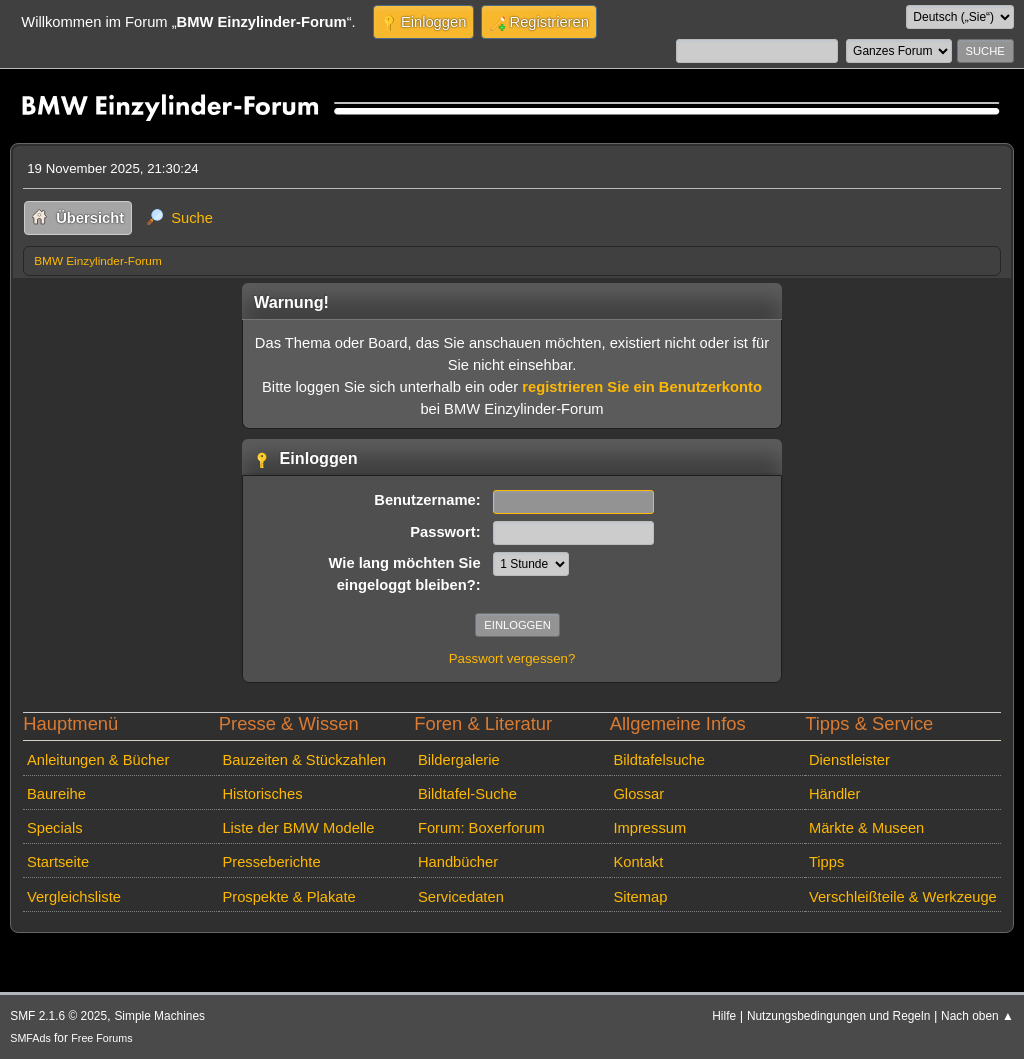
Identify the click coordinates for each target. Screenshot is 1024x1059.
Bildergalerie (459, 760)
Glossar (638, 794)
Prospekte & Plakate (288, 897)
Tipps (826, 862)
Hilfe (724, 1016)
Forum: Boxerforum (481, 828)
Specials (55, 828)
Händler (835, 794)
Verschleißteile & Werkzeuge (903, 897)
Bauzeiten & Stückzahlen (304, 760)
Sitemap (640, 897)
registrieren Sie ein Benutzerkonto (642, 387)
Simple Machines (159, 1016)
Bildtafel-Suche (467, 794)
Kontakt (638, 862)
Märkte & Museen (866, 828)
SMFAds (30, 1038)
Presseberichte (271, 862)
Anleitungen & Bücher (98, 760)
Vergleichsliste (74, 897)
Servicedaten (461, 897)
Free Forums (101, 1038)
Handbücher (458, 862)
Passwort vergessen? (512, 658)
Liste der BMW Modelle (298, 828)
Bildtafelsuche (659, 760)
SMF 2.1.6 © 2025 (58, 1016)
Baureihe (56, 794)
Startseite (58, 862)
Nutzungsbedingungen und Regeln (838, 1016)
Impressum (649, 828)
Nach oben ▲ (977, 1016)
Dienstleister (849, 760)
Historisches (262, 794)
